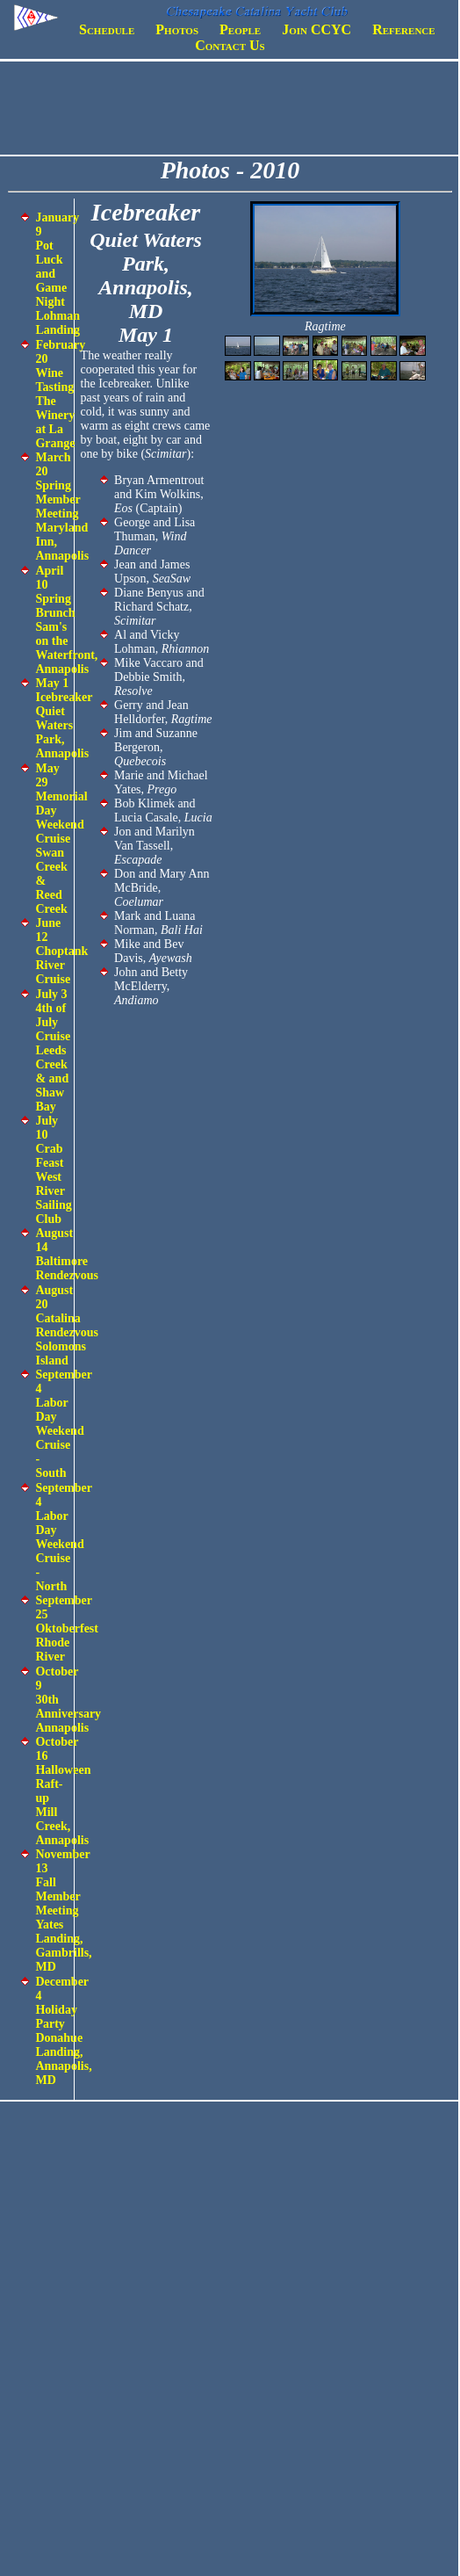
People (240, 29)
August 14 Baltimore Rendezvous (66, 1254)
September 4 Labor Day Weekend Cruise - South (63, 1424)
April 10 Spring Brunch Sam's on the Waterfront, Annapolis (66, 620)
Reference (403, 29)
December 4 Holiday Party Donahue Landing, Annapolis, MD (63, 2031)
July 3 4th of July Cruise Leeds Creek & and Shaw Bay (52, 1050)
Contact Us (229, 45)
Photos (176, 29)
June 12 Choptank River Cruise (61, 951)
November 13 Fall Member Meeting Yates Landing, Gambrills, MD (63, 1910)
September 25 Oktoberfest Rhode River (66, 1628)
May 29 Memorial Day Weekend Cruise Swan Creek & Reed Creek (61, 838)
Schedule (106, 29)
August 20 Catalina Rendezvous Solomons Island (66, 1325)
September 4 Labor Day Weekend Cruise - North (63, 1537)
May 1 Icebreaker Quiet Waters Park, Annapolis (63, 718)
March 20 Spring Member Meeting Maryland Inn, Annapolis (62, 506)
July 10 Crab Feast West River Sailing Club (53, 1170)
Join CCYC (316, 29)
